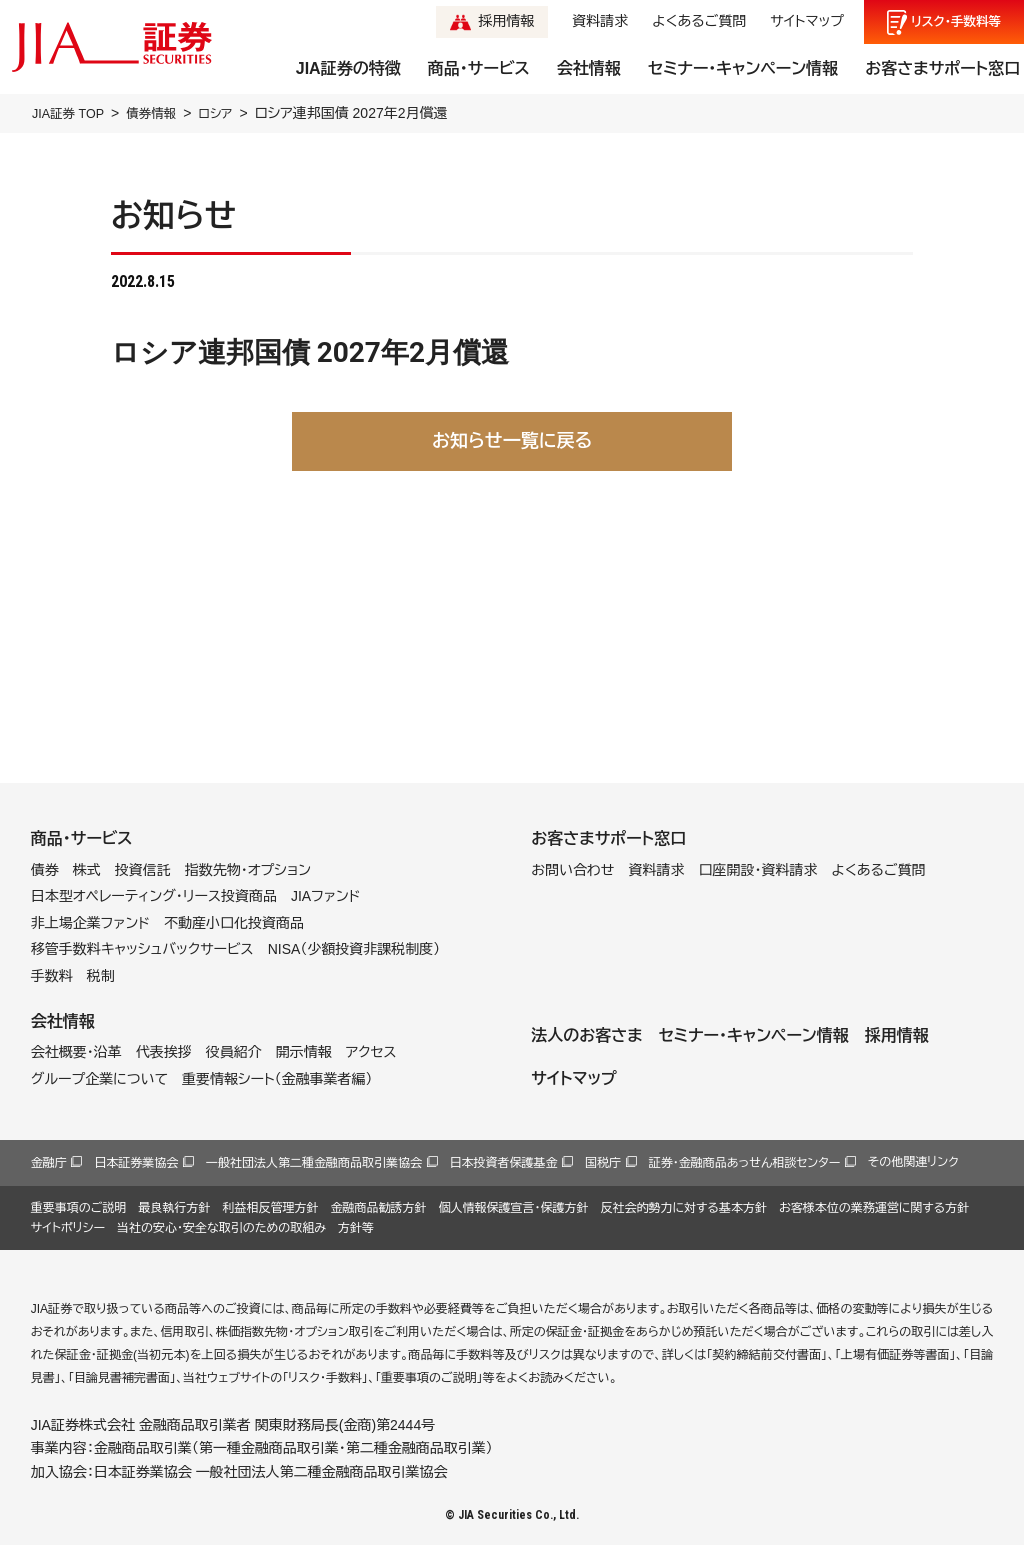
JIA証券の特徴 (348, 68)
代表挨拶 (164, 1052)
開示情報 (304, 1052)
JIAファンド (326, 896)
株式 (87, 869)
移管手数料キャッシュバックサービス (142, 949)
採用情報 (506, 21)
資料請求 (600, 21)
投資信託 (143, 869)
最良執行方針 (174, 1207)
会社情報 (589, 68)
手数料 (52, 976)
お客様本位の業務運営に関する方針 (874, 1207)
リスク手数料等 (956, 22)
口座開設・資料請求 (757, 869)
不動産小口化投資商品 (234, 923)
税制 (101, 976)
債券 (45, 869)
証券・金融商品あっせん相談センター (745, 1163)
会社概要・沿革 (76, 1052)
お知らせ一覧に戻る (512, 440)
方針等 (356, 1228)
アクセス (371, 1052)
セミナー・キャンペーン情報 (743, 68)
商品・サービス (479, 68)
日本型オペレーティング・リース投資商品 (154, 896)
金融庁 (49, 1163)
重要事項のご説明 (79, 1207)
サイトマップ (807, 21)
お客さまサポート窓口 (942, 68)
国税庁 (603, 1163)
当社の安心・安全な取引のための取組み (221, 1228)
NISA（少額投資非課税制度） (354, 949)
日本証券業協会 (136, 1163)
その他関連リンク (913, 1162)
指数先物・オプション (248, 869)
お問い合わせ (572, 869)
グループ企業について (99, 1078)
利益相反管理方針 (270, 1207)
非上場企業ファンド (90, 923)
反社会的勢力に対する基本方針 (683, 1207)
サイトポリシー (68, 1228)
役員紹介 (234, 1052)
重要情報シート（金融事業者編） (277, 1078)
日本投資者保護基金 (504, 1163)
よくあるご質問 (699, 21)
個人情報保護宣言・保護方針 (513, 1207)
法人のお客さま (586, 1034)
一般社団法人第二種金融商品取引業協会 (314, 1163)
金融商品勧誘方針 (378, 1207)
